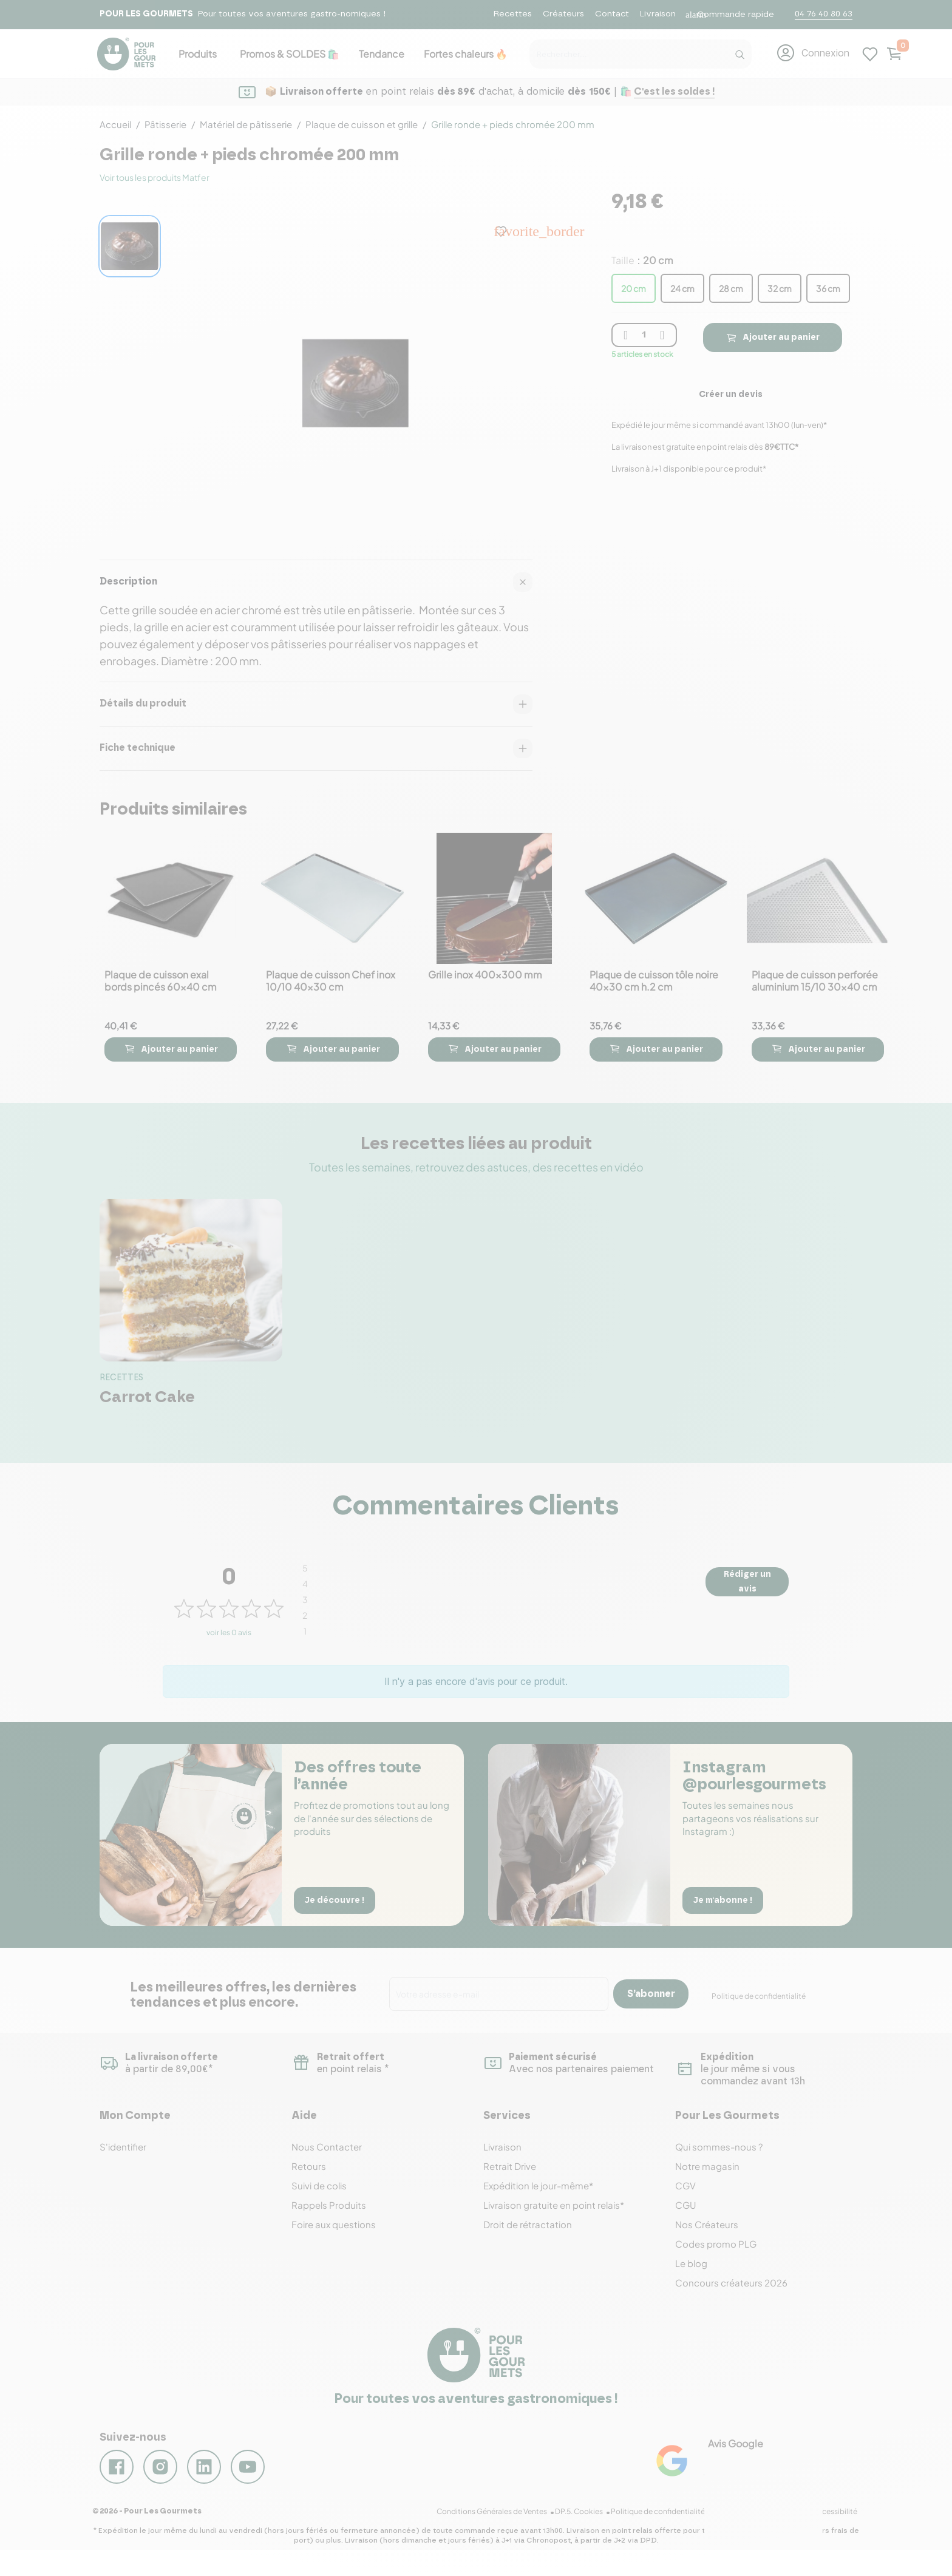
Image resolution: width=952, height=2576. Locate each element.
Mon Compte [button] (135, 2115)
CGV (685, 2185)
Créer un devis (731, 394)
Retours (308, 2166)
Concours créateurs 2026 (731, 2282)
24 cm (682, 288)
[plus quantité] (662, 335)
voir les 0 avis (228, 1632)
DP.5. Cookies (589, 2525)
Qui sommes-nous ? (719, 2146)
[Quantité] (644, 335)
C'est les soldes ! (674, 92)
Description (316, 582)
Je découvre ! (338, 1899)
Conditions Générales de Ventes (504, 2525)
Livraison (658, 14)
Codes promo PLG (715, 2243)
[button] (812, 53)
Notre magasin (707, 2166)
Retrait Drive (509, 2166)
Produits (197, 53)
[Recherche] (739, 51)
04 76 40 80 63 (823, 14)
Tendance (381, 53)
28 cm (731, 288)
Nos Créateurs (706, 2224)
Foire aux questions (333, 2224)
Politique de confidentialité (759, 1996)
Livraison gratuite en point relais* (553, 2205)
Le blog (691, 2263)
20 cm (633, 288)
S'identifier (123, 2146)
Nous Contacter (326, 2146)
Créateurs (563, 14)
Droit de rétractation (527, 2224)
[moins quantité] (625, 335)
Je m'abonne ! (726, 1899)
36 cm (828, 288)
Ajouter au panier (772, 337)
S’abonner (651, 1994)
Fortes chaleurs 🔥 (466, 53)
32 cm (779, 288)
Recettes (513, 14)
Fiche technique (316, 748)
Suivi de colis (319, 2185)
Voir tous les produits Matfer (154, 177)
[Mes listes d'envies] (870, 53)
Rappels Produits (328, 2205)
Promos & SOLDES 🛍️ (289, 53)
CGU (685, 2205)
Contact (612, 14)
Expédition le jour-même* (538, 2185)
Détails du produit (316, 704)
